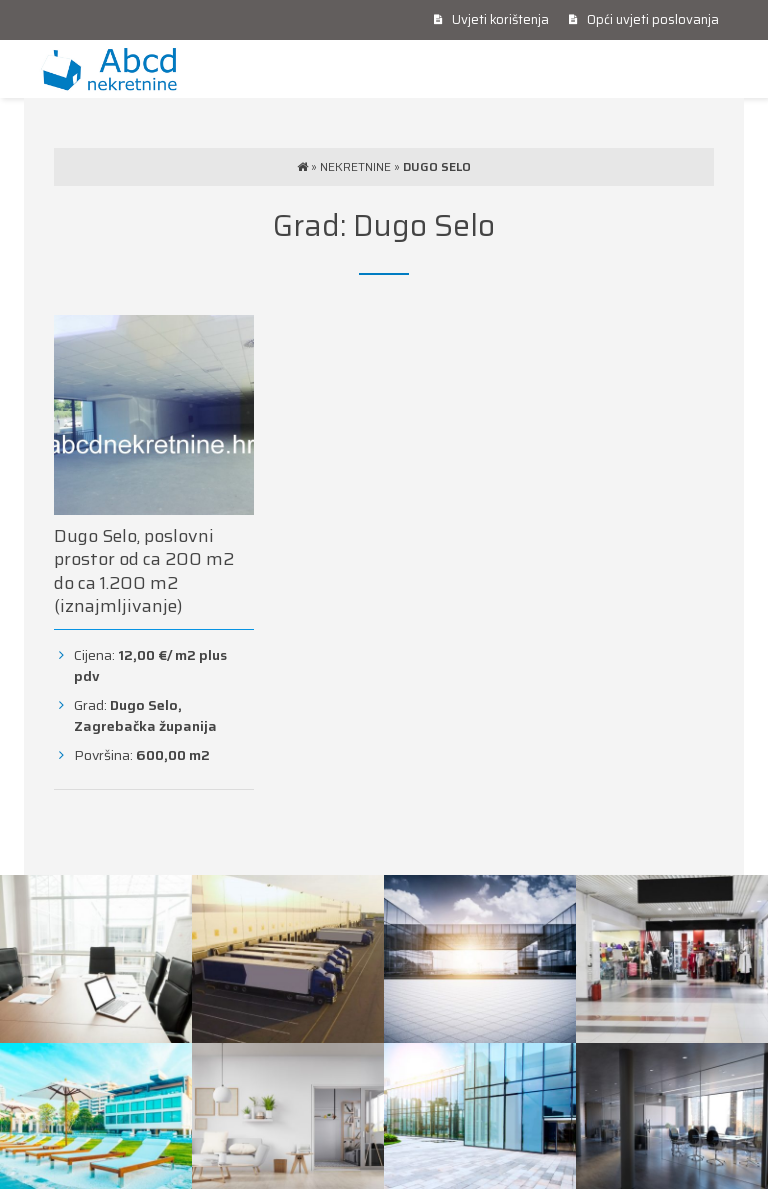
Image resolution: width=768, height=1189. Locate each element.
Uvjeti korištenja (491, 19)
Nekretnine (355, 166)
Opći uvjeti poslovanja (644, 19)
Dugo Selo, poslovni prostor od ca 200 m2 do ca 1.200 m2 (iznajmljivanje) (144, 571)
